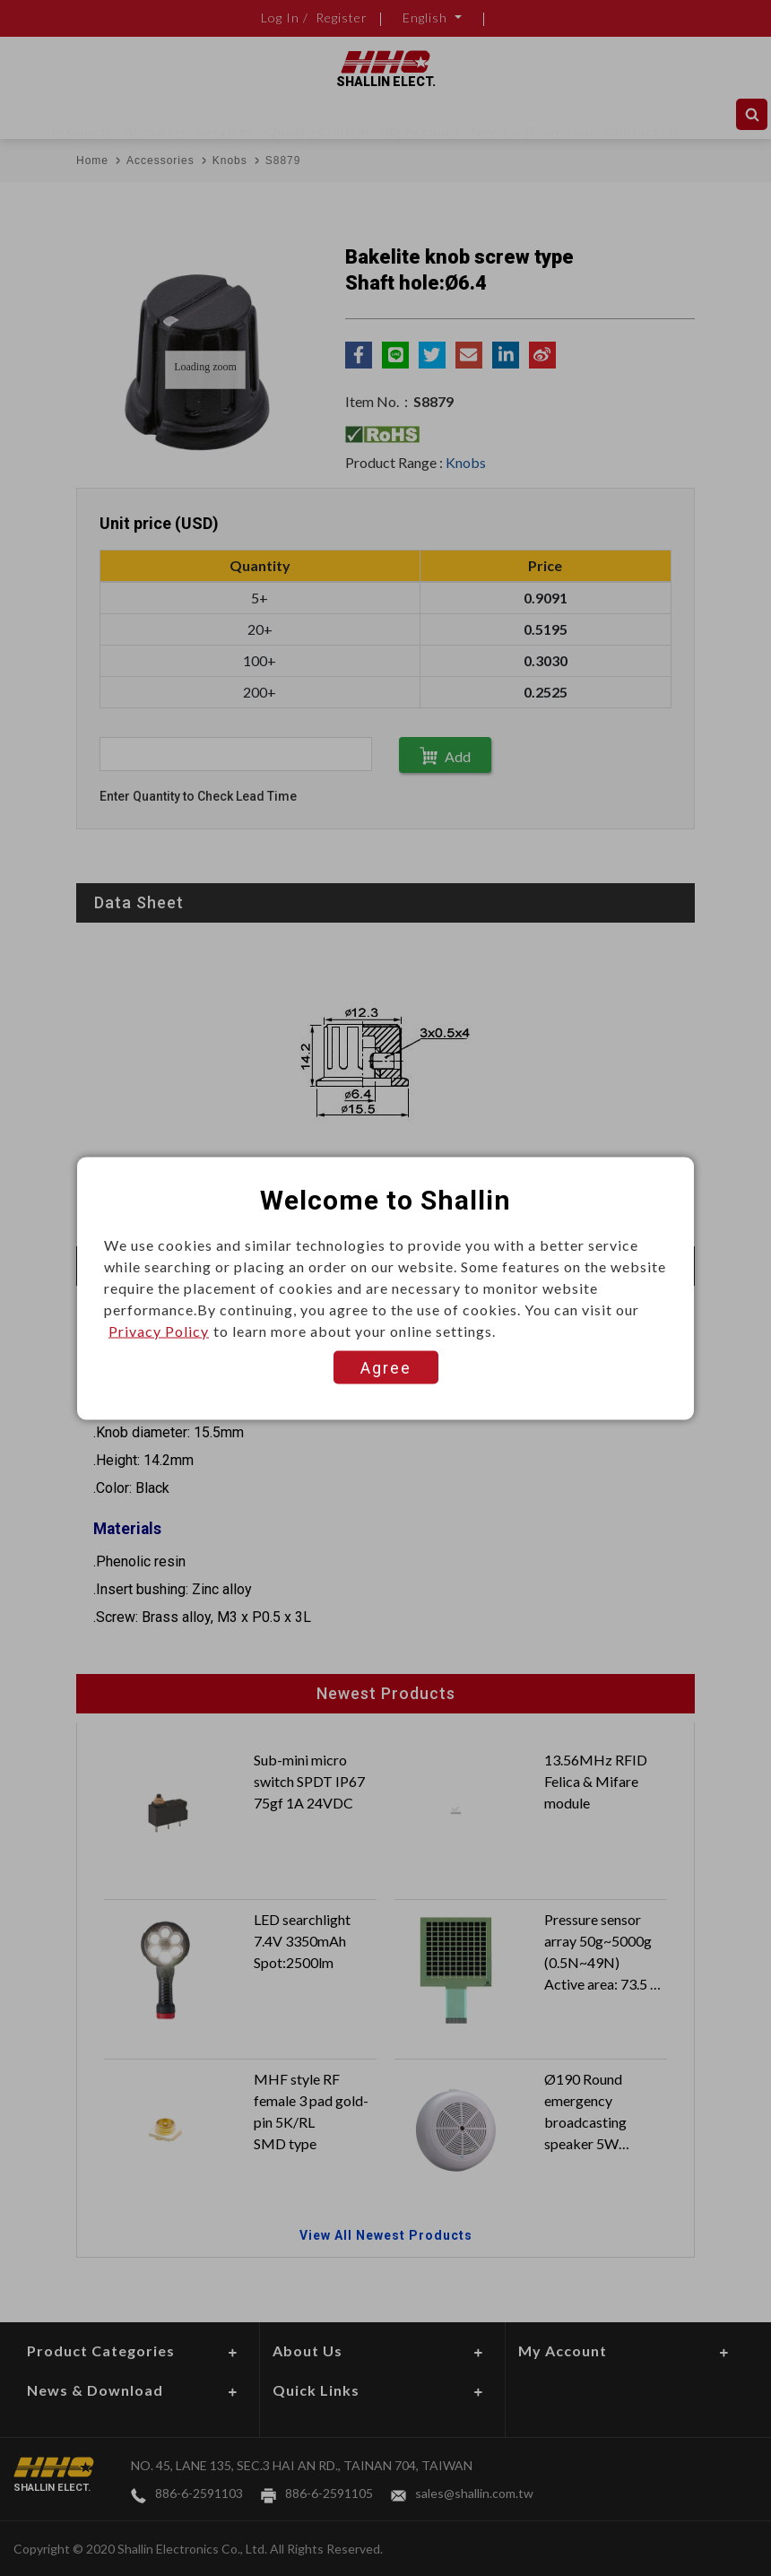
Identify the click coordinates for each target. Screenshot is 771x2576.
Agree (385, 1366)
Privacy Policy (158, 1330)
